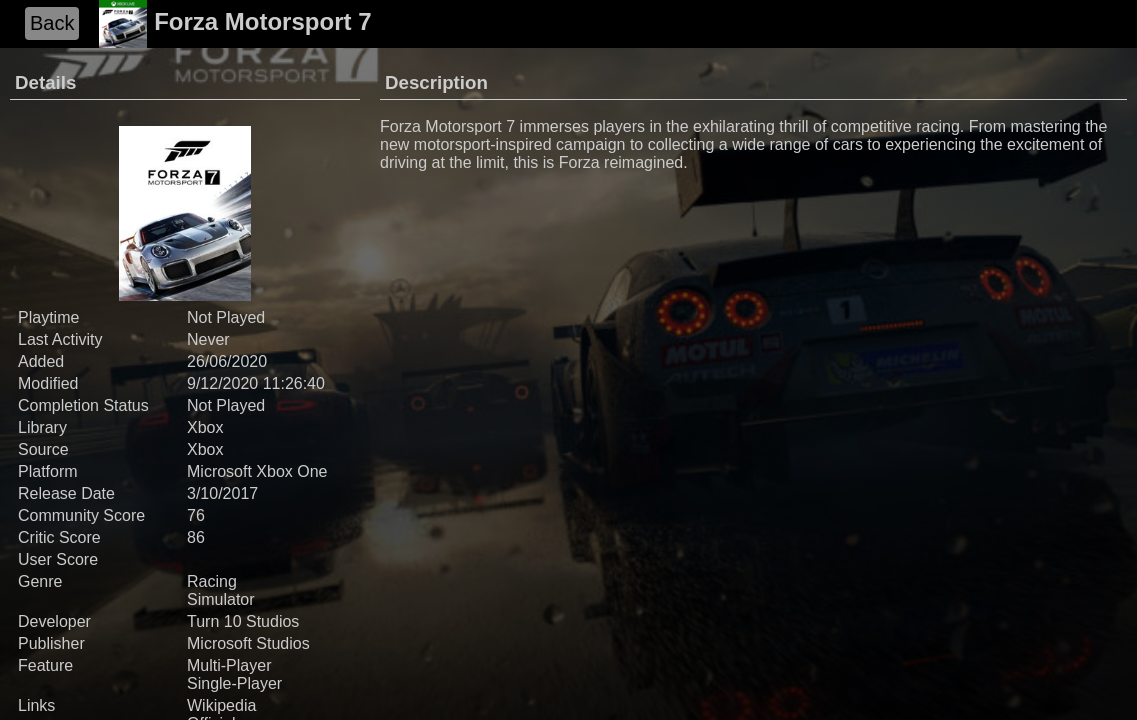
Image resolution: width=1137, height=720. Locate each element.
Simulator (221, 599)
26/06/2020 (227, 361)
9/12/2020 (222, 383)
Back (52, 23)
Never (208, 339)
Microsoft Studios (248, 643)
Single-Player (234, 683)
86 (196, 537)
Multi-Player (229, 665)
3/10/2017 (222, 493)
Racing (212, 581)
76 (196, 515)
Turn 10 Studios (243, 621)
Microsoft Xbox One (257, 471)
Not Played (226, 405)
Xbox (205, 427)
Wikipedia (221, 705)
